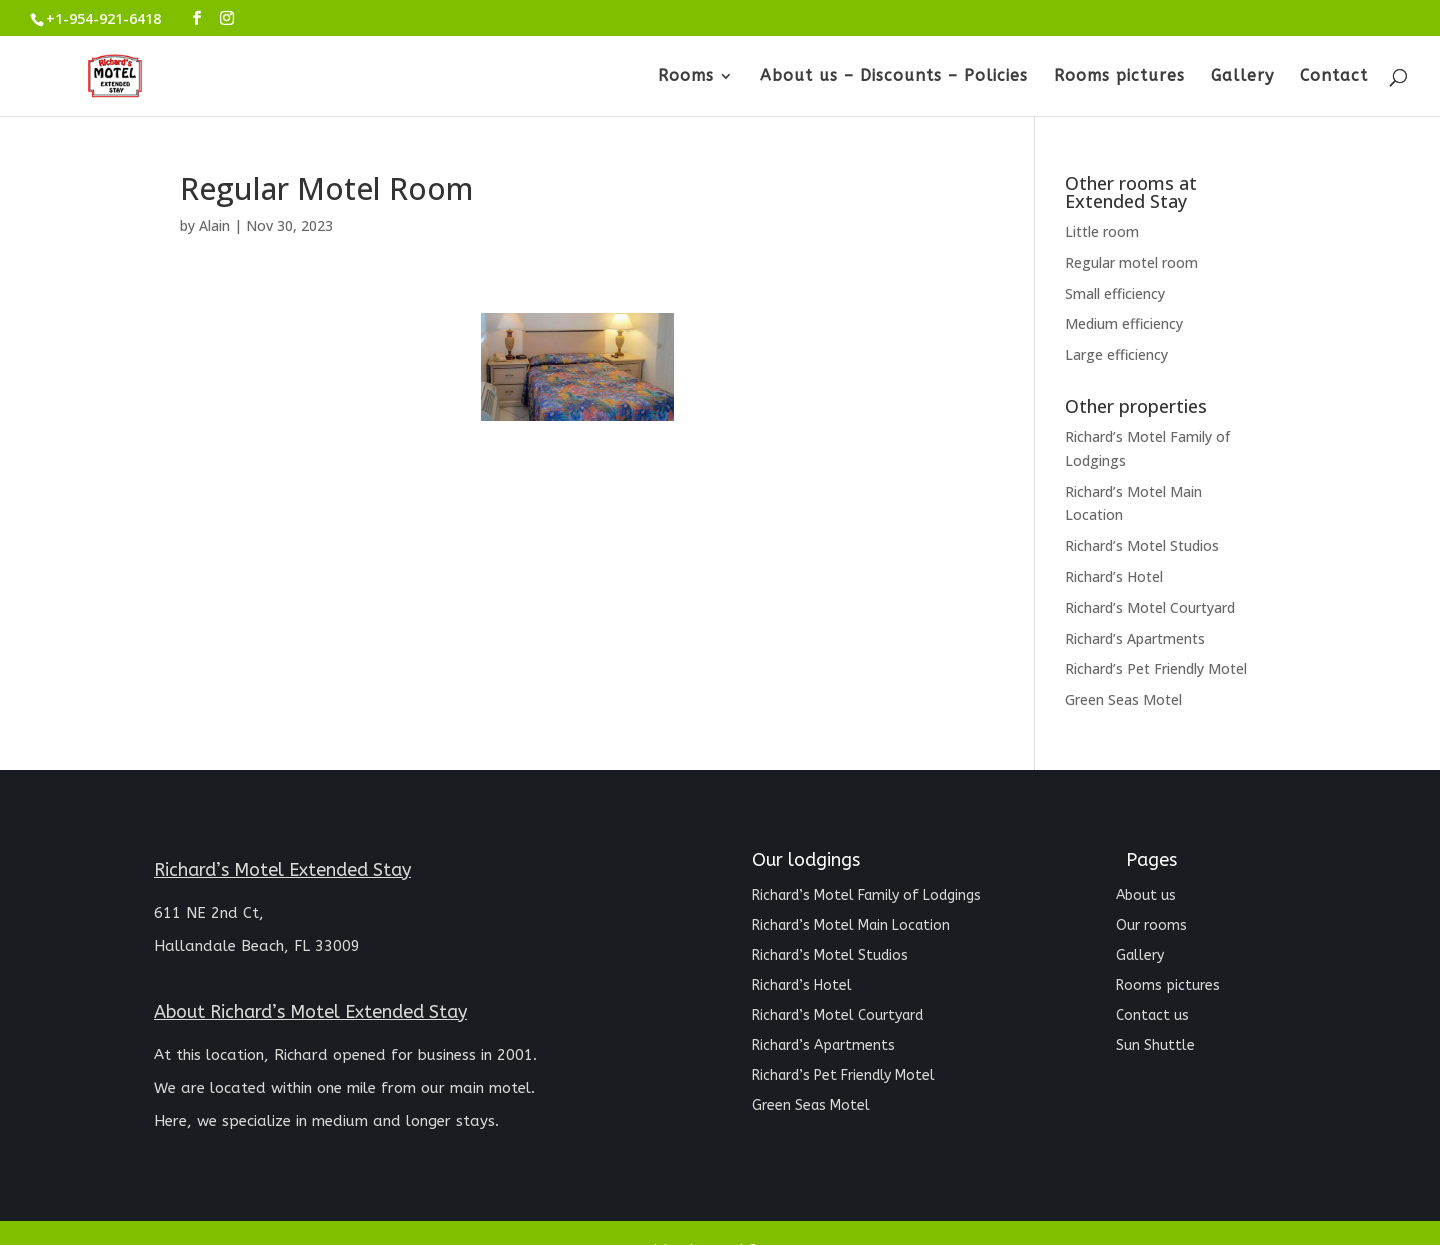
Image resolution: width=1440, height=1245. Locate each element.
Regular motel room (1131, 262)
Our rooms (1151, 926)
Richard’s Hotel (1114, 576)
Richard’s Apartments (1135, 638)
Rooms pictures (1119, 77)
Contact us (1152, 1016)
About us (1146, 896)
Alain (214, 225)
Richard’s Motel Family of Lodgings (866, 896)
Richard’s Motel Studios (1142, 545)
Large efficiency (1116, 354)
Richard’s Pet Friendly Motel (1156, 668)
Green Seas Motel (1123, 699)
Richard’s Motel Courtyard (1150, 607)
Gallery (1242, 77)
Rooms (686, 77)
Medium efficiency (1124, 323)
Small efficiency (1115, 293)
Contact (1334, 77)
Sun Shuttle (1155, 1046)
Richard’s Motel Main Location (851, 926)
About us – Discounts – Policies (894, 77)
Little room (1102, 231)
